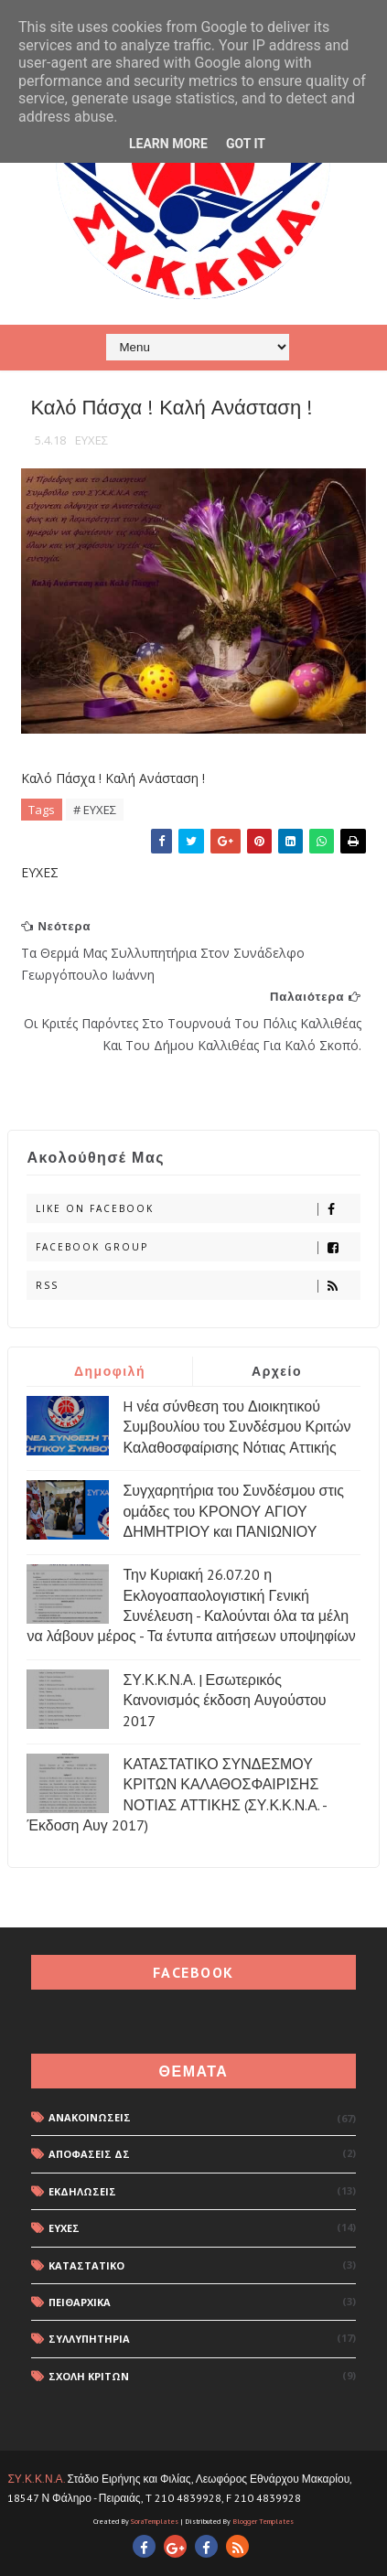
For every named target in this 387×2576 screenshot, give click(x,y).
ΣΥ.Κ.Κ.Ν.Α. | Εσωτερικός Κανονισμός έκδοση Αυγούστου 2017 (224, 1700)
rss (197, 1286)
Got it (245, 143)
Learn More (168, 143)
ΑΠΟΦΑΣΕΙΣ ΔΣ (89, 2154)
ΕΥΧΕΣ (91, 440)
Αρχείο (277, 1371)
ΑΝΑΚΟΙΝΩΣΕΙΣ (89, 2117)
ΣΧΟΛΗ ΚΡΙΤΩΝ (88, 2376)
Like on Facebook (197, 1209)
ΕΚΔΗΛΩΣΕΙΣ (82, 2191)
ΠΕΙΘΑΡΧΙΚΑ (79, 2302)
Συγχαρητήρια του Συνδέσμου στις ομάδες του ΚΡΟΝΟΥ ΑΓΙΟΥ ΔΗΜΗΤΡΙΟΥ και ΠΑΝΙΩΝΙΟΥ (233, 1510)
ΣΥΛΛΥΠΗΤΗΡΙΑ (89, 2338)
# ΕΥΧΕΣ (94, 809)
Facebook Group (197, 1247)
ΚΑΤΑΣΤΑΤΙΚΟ (86, 2265)
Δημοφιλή (109, 1371)
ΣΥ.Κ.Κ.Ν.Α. (35, 2478)
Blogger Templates (263, 2521)
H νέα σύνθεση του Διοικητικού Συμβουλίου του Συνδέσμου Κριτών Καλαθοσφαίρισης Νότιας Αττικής (236, 1426)
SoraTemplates (154, 2521)
